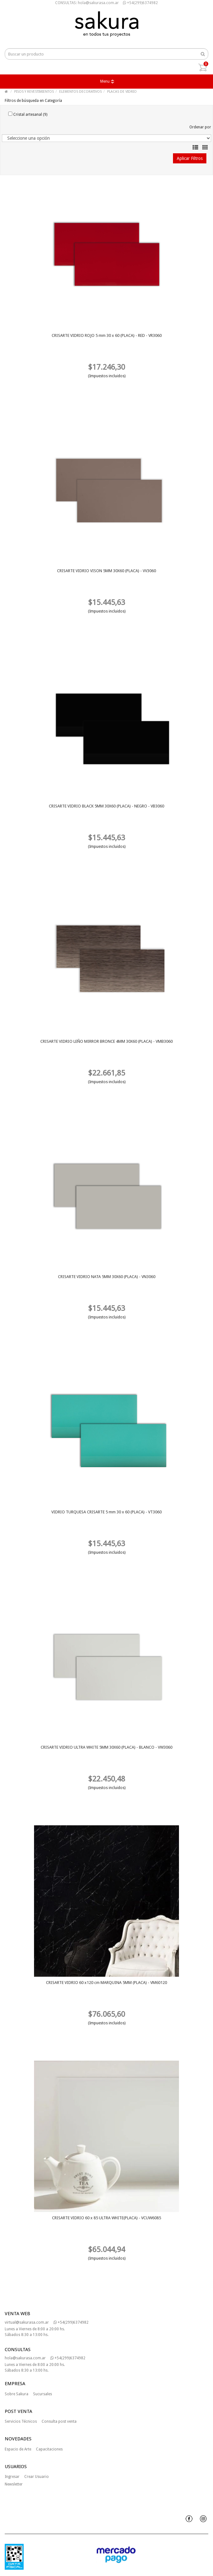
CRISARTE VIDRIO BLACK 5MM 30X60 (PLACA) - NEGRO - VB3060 (106, 806)
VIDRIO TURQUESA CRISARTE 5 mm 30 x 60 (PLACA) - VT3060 (106, 1512)
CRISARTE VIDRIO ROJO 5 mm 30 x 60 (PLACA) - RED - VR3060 (107, 335)
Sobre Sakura (16, 2394)
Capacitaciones (49, 2449)
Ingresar (12, 2476)
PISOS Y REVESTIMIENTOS (34, 92)
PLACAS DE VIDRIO (122, 92)
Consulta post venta (59, 2421)
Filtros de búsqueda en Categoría (33, 100)
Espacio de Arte (18, 2449)
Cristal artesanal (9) (27, 114)
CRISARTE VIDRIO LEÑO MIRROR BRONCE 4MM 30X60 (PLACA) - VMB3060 (106, 1041)
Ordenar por (200, 127)
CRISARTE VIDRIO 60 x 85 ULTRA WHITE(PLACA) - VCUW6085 (106, 2217)
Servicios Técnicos (21, 2421)
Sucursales (42, 2394)
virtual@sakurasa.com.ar (27, 2322)
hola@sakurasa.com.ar (25, 2358)
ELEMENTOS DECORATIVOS (80, 92)
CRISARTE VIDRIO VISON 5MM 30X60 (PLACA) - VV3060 (106, 570)
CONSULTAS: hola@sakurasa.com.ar (87, 3)
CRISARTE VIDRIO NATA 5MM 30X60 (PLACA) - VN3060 (106, 1276)
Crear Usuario (36, 2476)
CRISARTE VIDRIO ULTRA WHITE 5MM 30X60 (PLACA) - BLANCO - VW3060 (106, 1747)
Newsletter (14, 2484)
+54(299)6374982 (140, 3)
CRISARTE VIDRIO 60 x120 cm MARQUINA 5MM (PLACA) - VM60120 (106, 1982)
